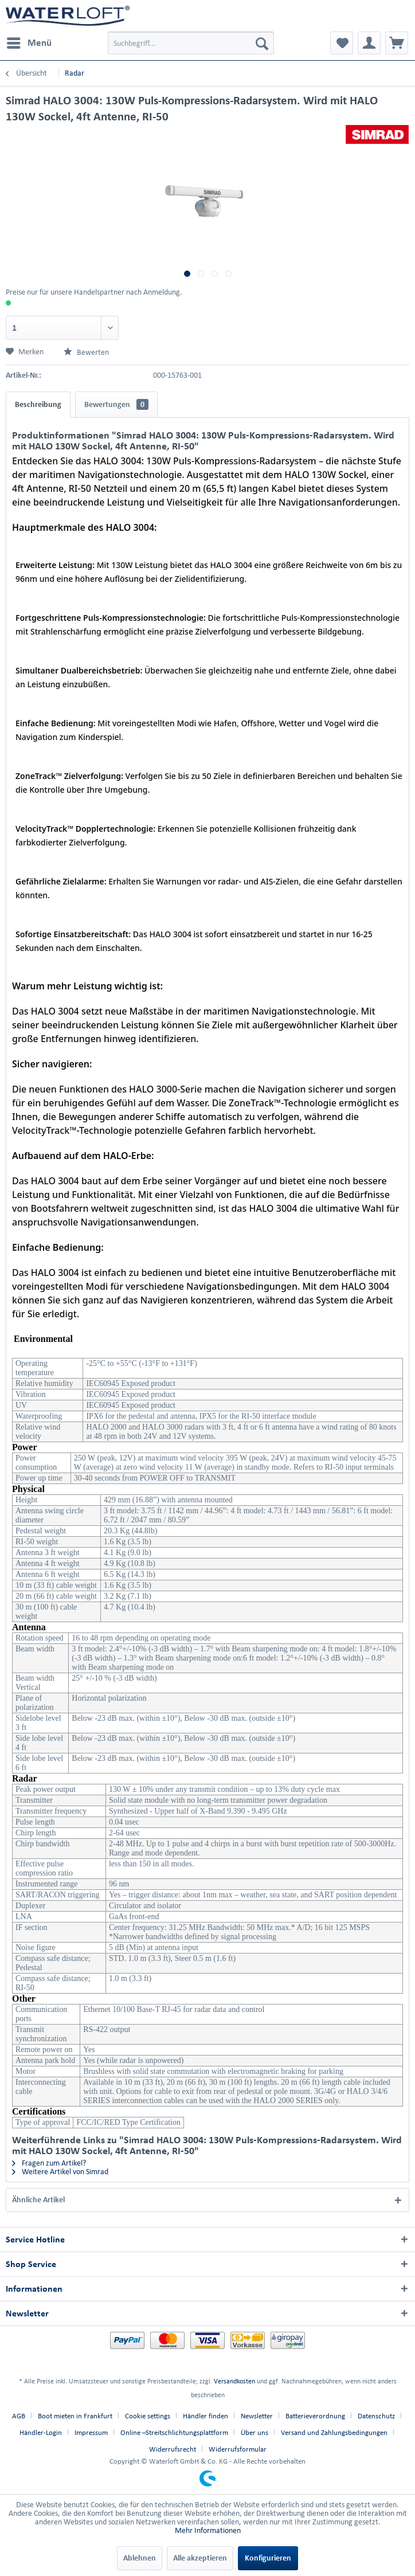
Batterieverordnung (315, 2416)
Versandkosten (234, 2381)
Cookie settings (147, 2416)
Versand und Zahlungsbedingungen (334, 2432)
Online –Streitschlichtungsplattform (174, 2432)
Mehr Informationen (208, 2530)
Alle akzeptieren (200, 2558)
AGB (18, 2416)
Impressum (91, 2432)
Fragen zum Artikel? (49, 2163)
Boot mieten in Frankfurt (75, 2416)
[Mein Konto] (369, 43)
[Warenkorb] (396, 43)
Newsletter (257, 2416)
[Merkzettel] (341, 43)
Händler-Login (40, 2432)
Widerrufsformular (238, 2449)
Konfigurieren (268, 2558)
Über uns (254, 2432)
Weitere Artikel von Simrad (60, 2171)
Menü (29, 41)
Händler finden (205, 2416)
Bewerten (86, 352)
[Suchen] (262, 43)
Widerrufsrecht (172, 2449)
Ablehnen (139, 2558)
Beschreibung (38, 404)
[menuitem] (28, 43)
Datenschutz (376, 2416)
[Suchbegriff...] (191, 43)
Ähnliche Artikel (38, 2199)
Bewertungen (116, 404)
